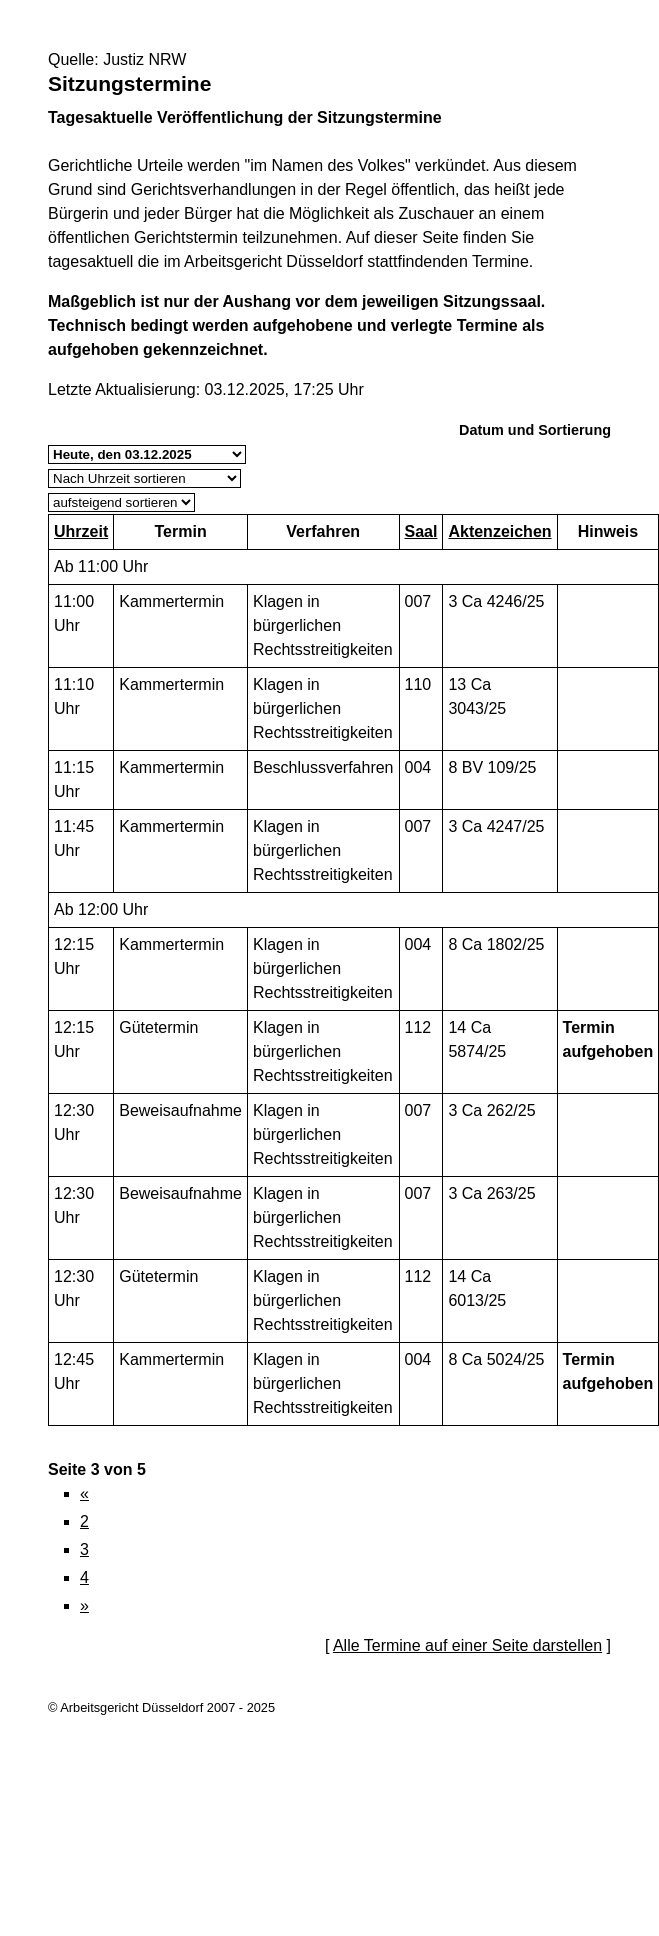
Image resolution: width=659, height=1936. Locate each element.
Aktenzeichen (499, 531)
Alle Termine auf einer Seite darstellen (467, 1645)
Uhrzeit (81, 531)
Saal (421, 531)
